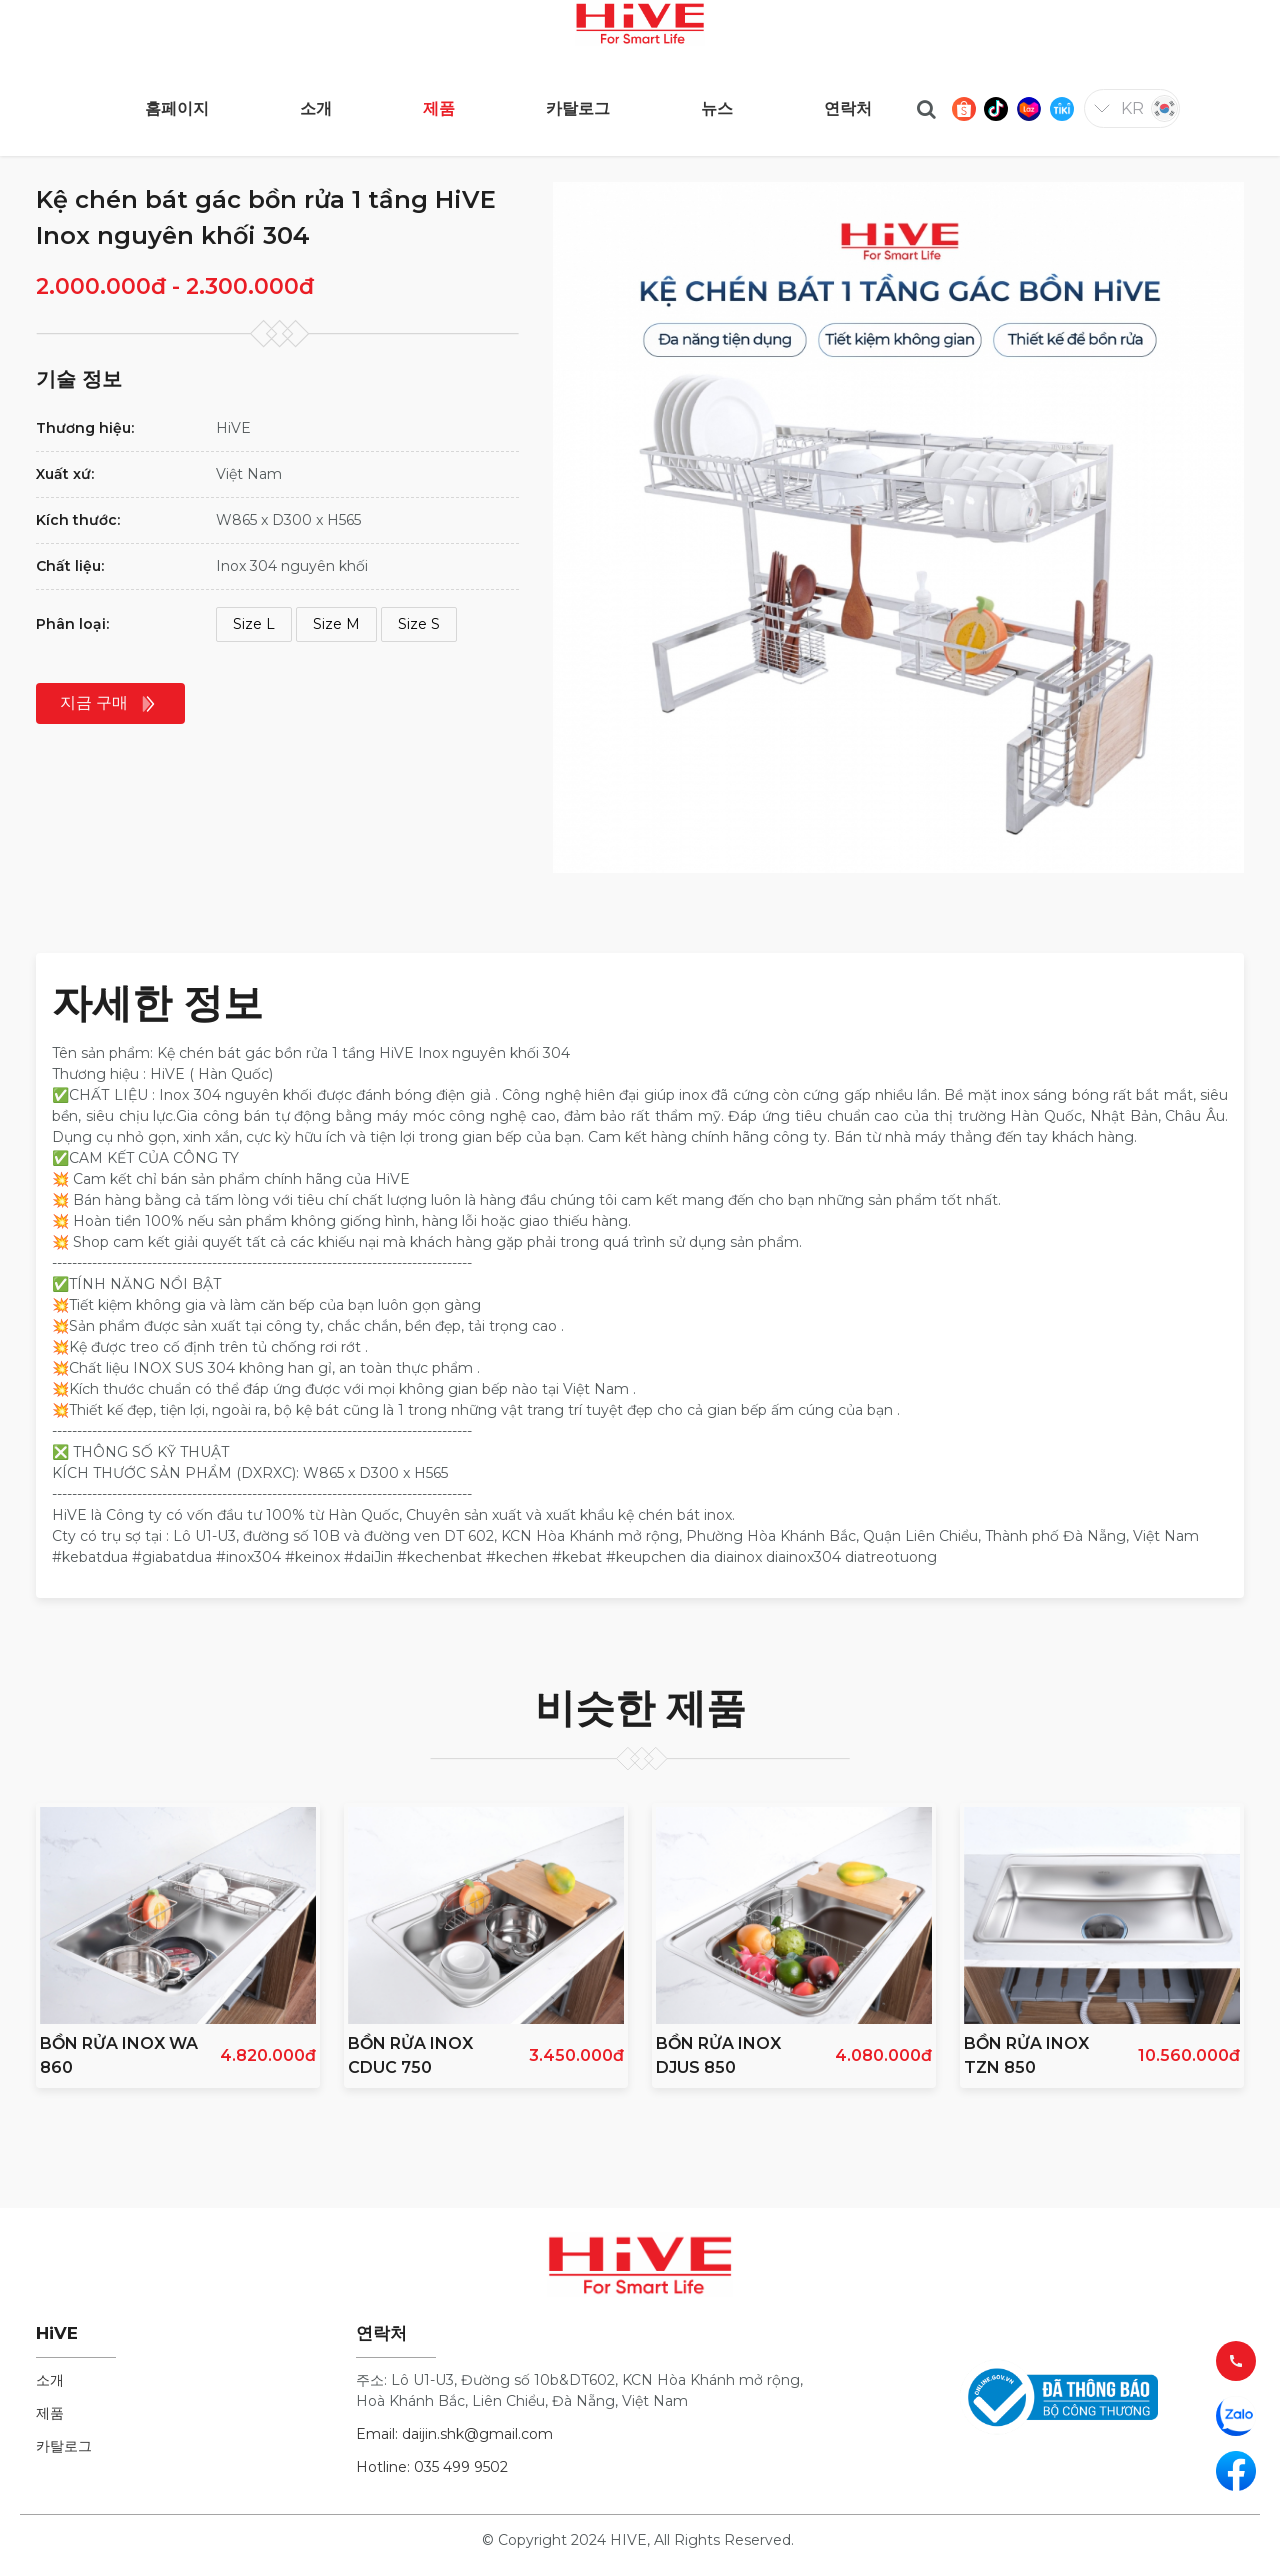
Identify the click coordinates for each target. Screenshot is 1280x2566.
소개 (50, 2380)
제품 (50, 2413)
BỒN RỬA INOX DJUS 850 (718, 2055)
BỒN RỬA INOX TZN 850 (1026, 2055)
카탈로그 (64, 2446)
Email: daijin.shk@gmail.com (454, 2434)
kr (1132, 108)
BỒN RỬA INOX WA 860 (119, 2055)
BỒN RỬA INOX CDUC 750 (410, 2055)
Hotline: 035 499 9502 (432, 2467)
